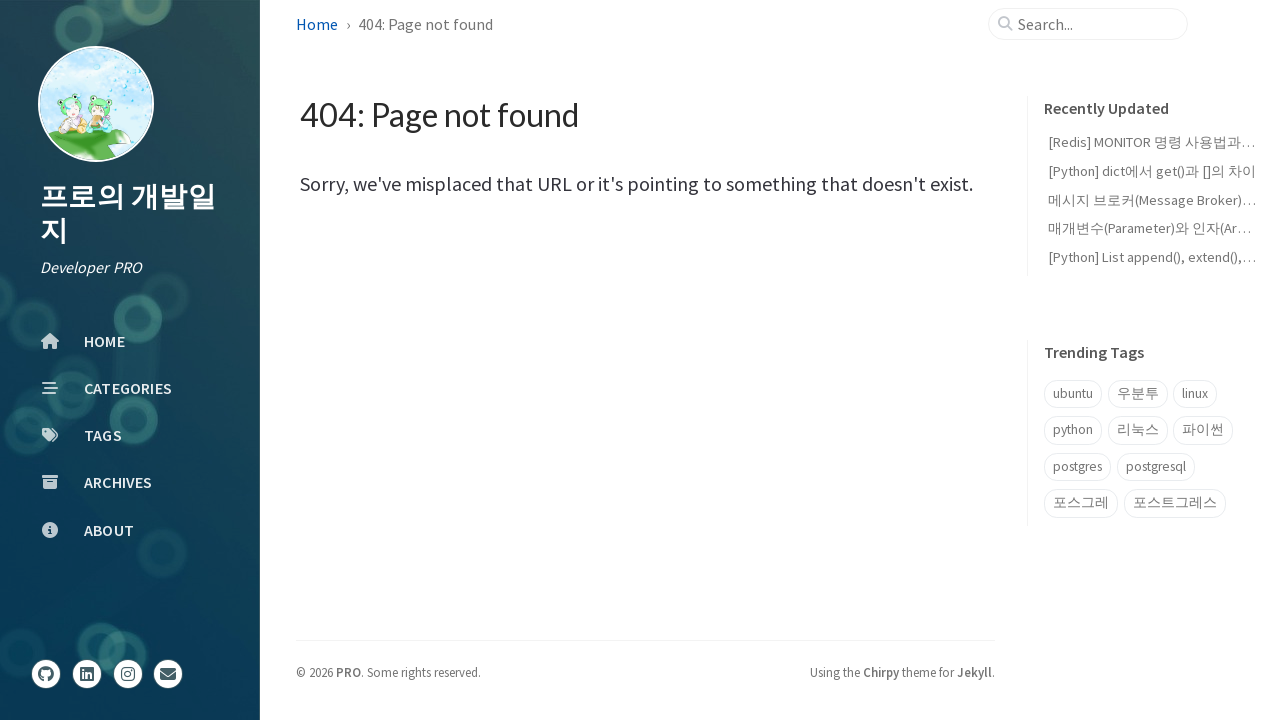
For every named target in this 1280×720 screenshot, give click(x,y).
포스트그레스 (1175, 502)
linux (1195, 393)
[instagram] (128, 674)
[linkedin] (87, 674)
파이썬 (1203, 429)
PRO (348, 672)
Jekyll (974, 672)
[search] (1096, 24)
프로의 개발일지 (128, 213)
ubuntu (1073, 393)
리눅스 (1138, 429)
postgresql (1156, 466)
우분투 (1138, 393)
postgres (1077, 466)
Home (317, 24)
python (1073, 429)
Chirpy (881, 672)
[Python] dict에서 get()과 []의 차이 (1152, 171)
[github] (46, 674)
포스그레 (1081, 502)
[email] (168, 674)
